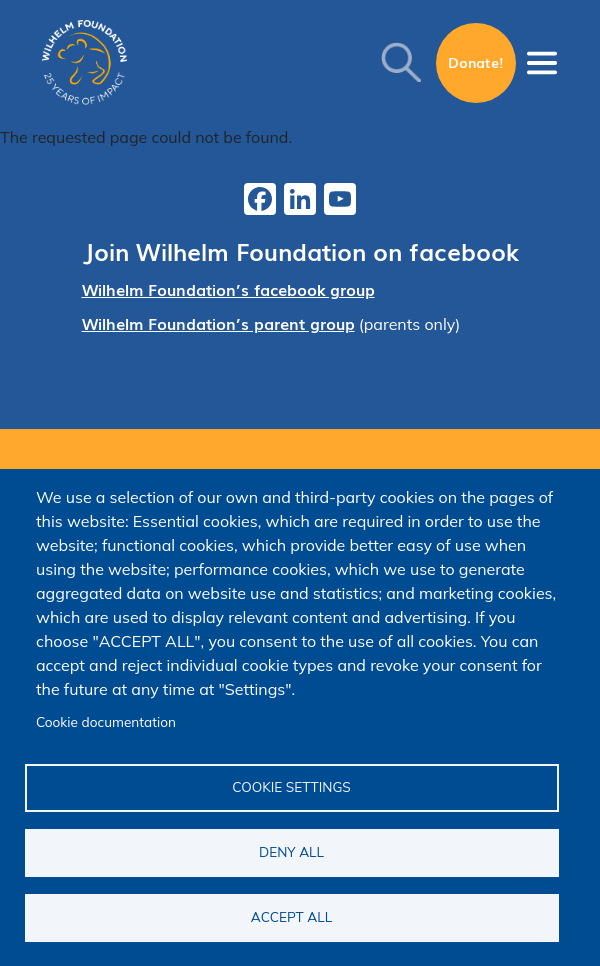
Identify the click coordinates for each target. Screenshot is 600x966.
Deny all (291, 851)
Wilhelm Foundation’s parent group (218, 323)
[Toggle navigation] (542, 63)
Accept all (291, 916)
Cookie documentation (106, 721)
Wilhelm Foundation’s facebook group (228, 289)
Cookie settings (291, 786)
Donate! (476, 62)
